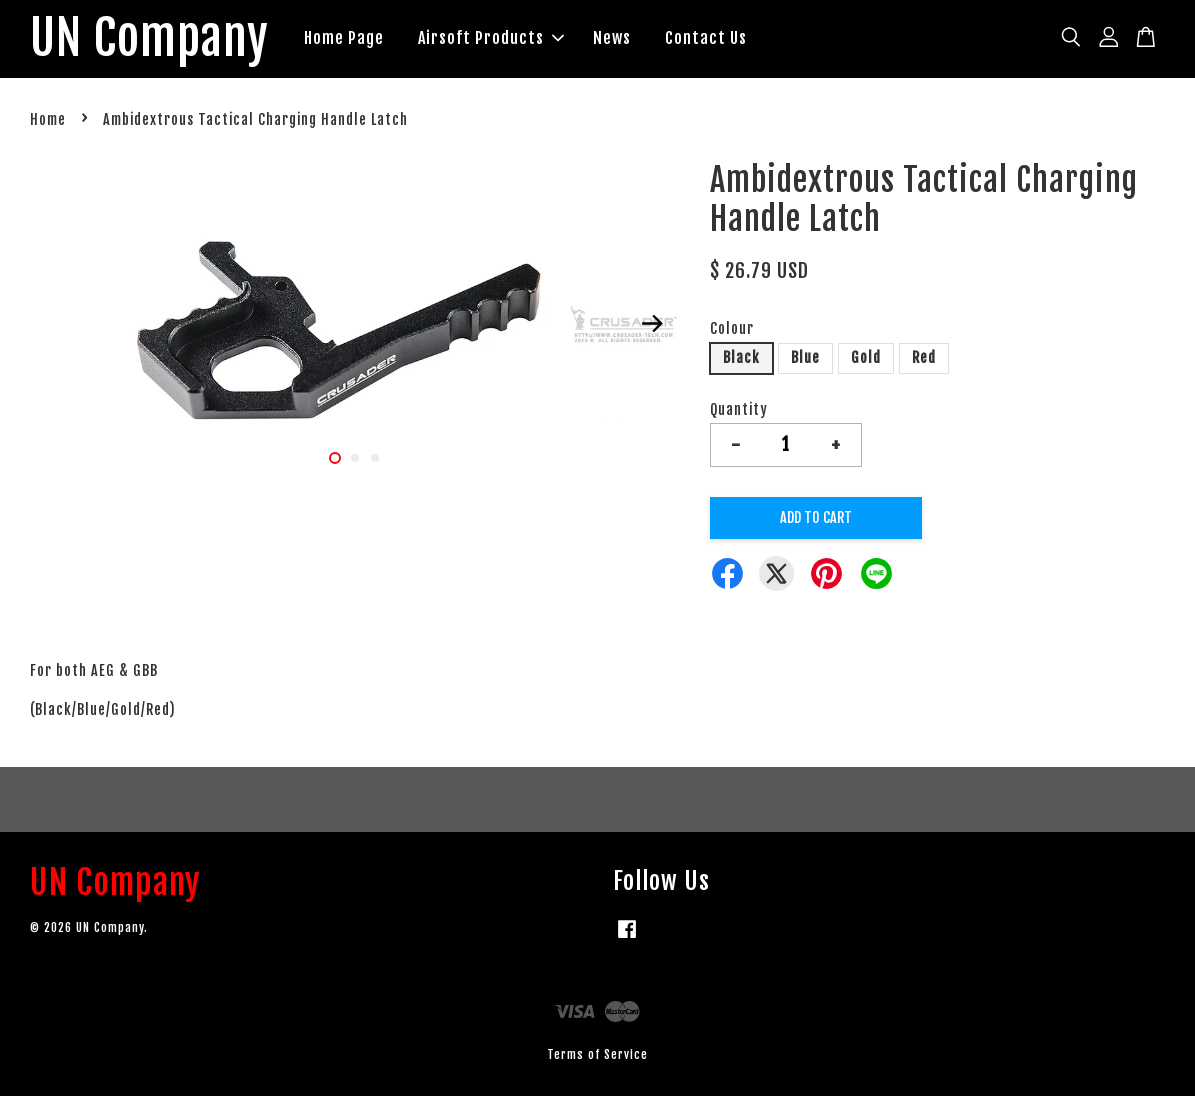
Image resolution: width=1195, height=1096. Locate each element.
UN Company (149, 39)
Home (48, 119)
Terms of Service (597, 1054)
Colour (732, 328)
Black (741, 357)
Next (653, 323)
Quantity (739, 409)
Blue (805, 357)
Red (924, 357)
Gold (866, 357)
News (612, 38)
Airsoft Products (491, 38)
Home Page (344, 38)
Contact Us (706, 38)
